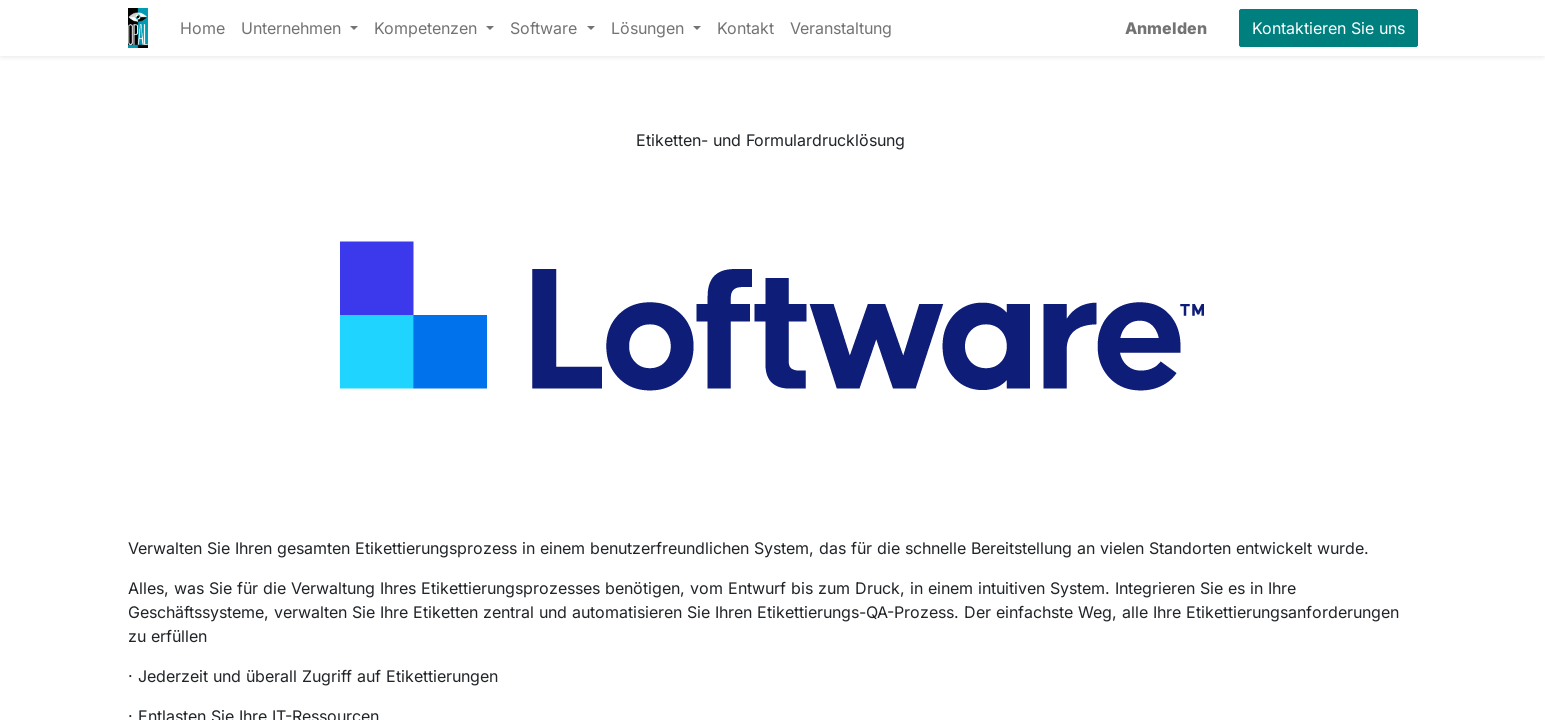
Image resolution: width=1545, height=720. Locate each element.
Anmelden (1166, 28)
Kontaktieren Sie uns (1328, 28)
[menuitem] (202, 28)
